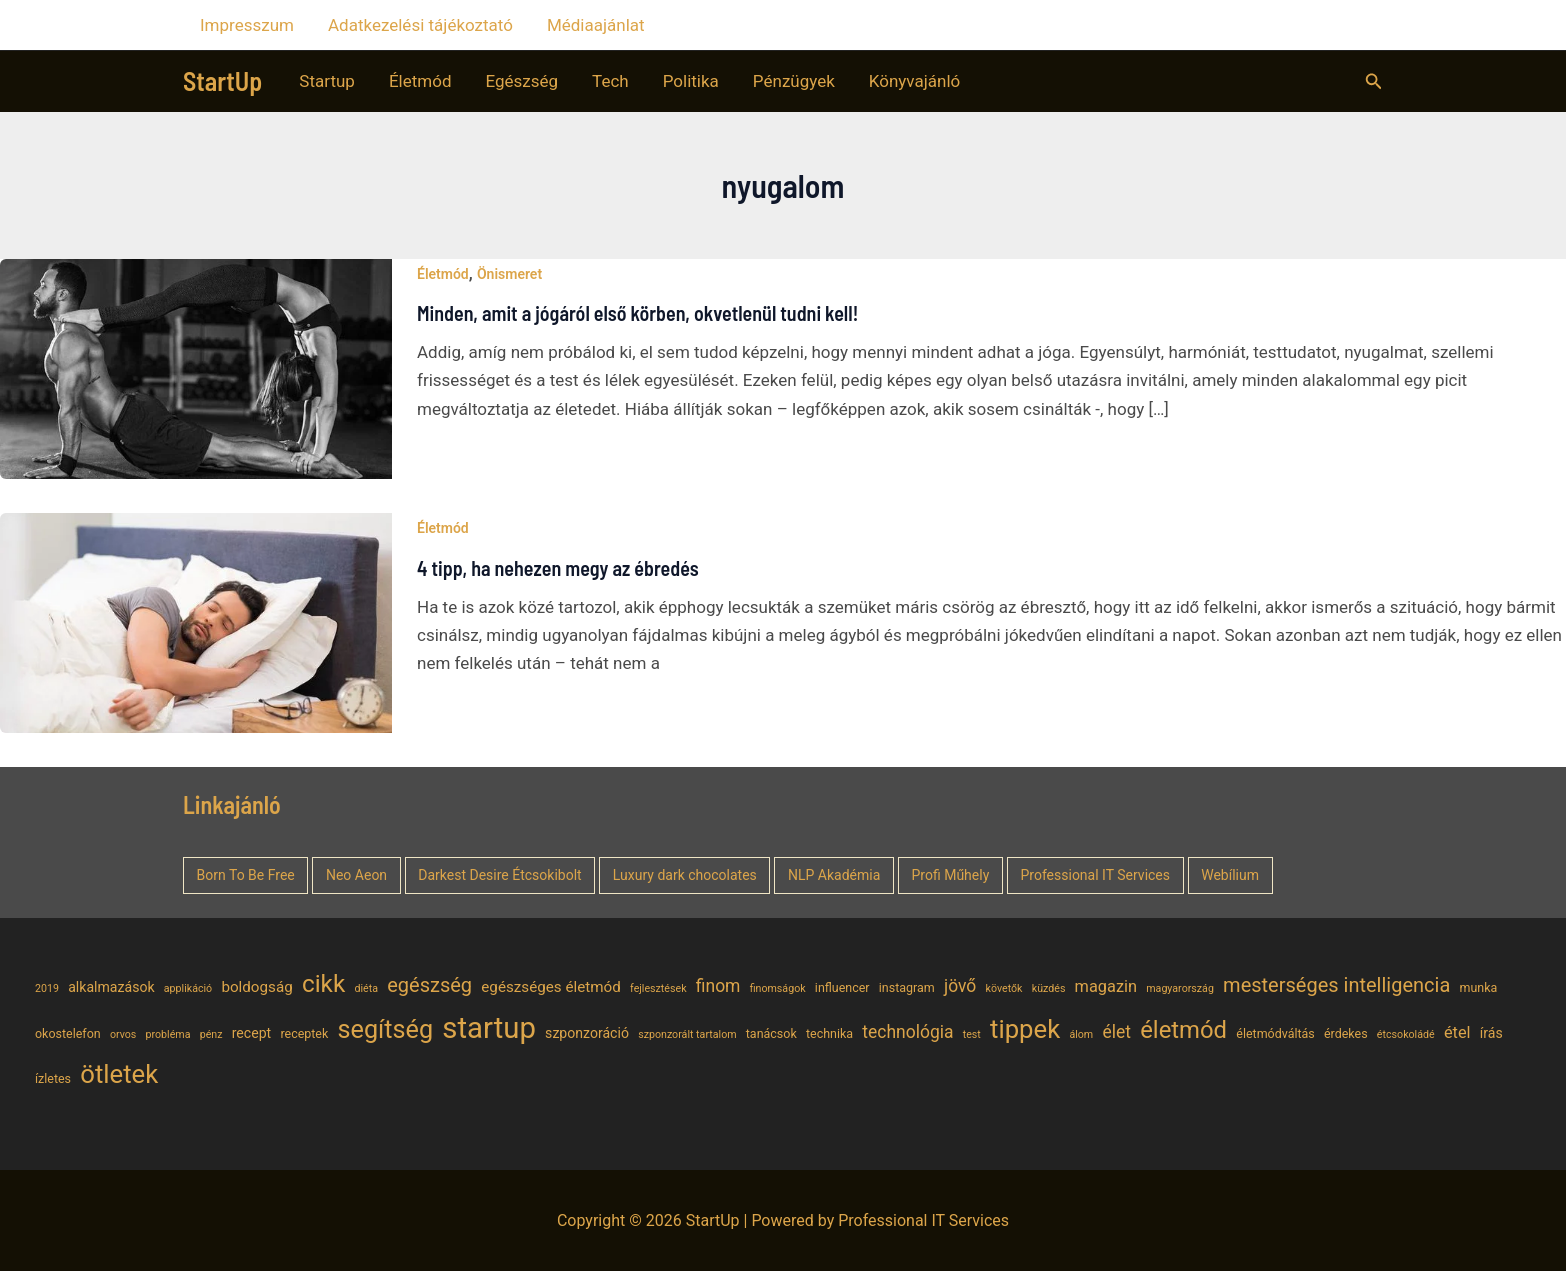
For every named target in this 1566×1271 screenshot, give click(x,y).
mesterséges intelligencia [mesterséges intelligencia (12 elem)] (1336, 985)
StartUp (222, 80)
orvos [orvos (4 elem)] (123, 1034)
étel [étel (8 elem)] (1457, 1032)
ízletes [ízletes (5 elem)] (53, 1078)
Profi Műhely (951, 875)
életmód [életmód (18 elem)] (1183, 1030)
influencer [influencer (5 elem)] (842, 987)
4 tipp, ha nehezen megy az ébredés (558, 568)
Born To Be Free (246, 875)
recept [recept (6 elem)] (251, 1033)
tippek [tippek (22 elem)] (1025, 1029)
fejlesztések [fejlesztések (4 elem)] (658, 988)
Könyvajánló (914, 81)
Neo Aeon (356, 875)
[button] (1374, 81)
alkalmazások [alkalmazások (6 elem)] (111, 987)
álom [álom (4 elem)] (1081, 1034)
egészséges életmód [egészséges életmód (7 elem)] (551, 987)
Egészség (522, 81)
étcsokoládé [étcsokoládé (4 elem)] (1406, 1034)
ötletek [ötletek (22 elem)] (119, 1074)
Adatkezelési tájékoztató (420, 25)
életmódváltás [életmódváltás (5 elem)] (1275, 1033)
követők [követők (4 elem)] (1004, 988)
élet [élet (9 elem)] (1116, 1032)
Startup (327, 81)
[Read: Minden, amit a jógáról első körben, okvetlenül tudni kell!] (196, 367)
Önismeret (509, 274)
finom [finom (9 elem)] (718, 986)
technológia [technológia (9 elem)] (907, 1032)
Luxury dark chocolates (685, 875)
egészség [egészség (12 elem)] (429, 985)
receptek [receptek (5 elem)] (304, 1033)
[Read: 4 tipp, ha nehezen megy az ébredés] (196, 622)
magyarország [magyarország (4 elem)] (1180, 988)
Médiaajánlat (596, 25)
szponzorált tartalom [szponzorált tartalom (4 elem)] (687, 1034)
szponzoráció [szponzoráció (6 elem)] (587, 1033)
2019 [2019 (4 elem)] (47, 988)
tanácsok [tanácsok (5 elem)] (771, 1033)
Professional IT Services (1095, 875)
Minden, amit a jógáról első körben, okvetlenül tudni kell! (638, 313)
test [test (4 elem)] (972, 1034)
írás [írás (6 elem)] (1491, 1033)
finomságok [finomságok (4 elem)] (778, 988)
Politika (691, 81)
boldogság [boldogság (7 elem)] (256, 987)
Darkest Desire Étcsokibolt (499, 875)
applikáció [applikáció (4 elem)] (188, 988)
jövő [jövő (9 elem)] (960, 986)
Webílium (1230, 875)
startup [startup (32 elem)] (489, 1028)
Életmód (420, 81)
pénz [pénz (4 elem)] (211, 1034)
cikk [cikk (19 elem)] (323, 983)
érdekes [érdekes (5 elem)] (1346, 1033)
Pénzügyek (794, 81)
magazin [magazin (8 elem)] (1106, 986)
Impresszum (247, 25)
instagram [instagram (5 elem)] (907, 987)
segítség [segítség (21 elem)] (386, 1029)
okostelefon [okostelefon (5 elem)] (68, 1033)
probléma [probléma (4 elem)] (168, 1034)
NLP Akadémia (834, 875)
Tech (610, 81)
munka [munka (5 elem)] (1479, 987)
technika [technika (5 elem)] (829, 1033)
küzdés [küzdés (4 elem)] (1049, 988)
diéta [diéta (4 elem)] (366, 988)
